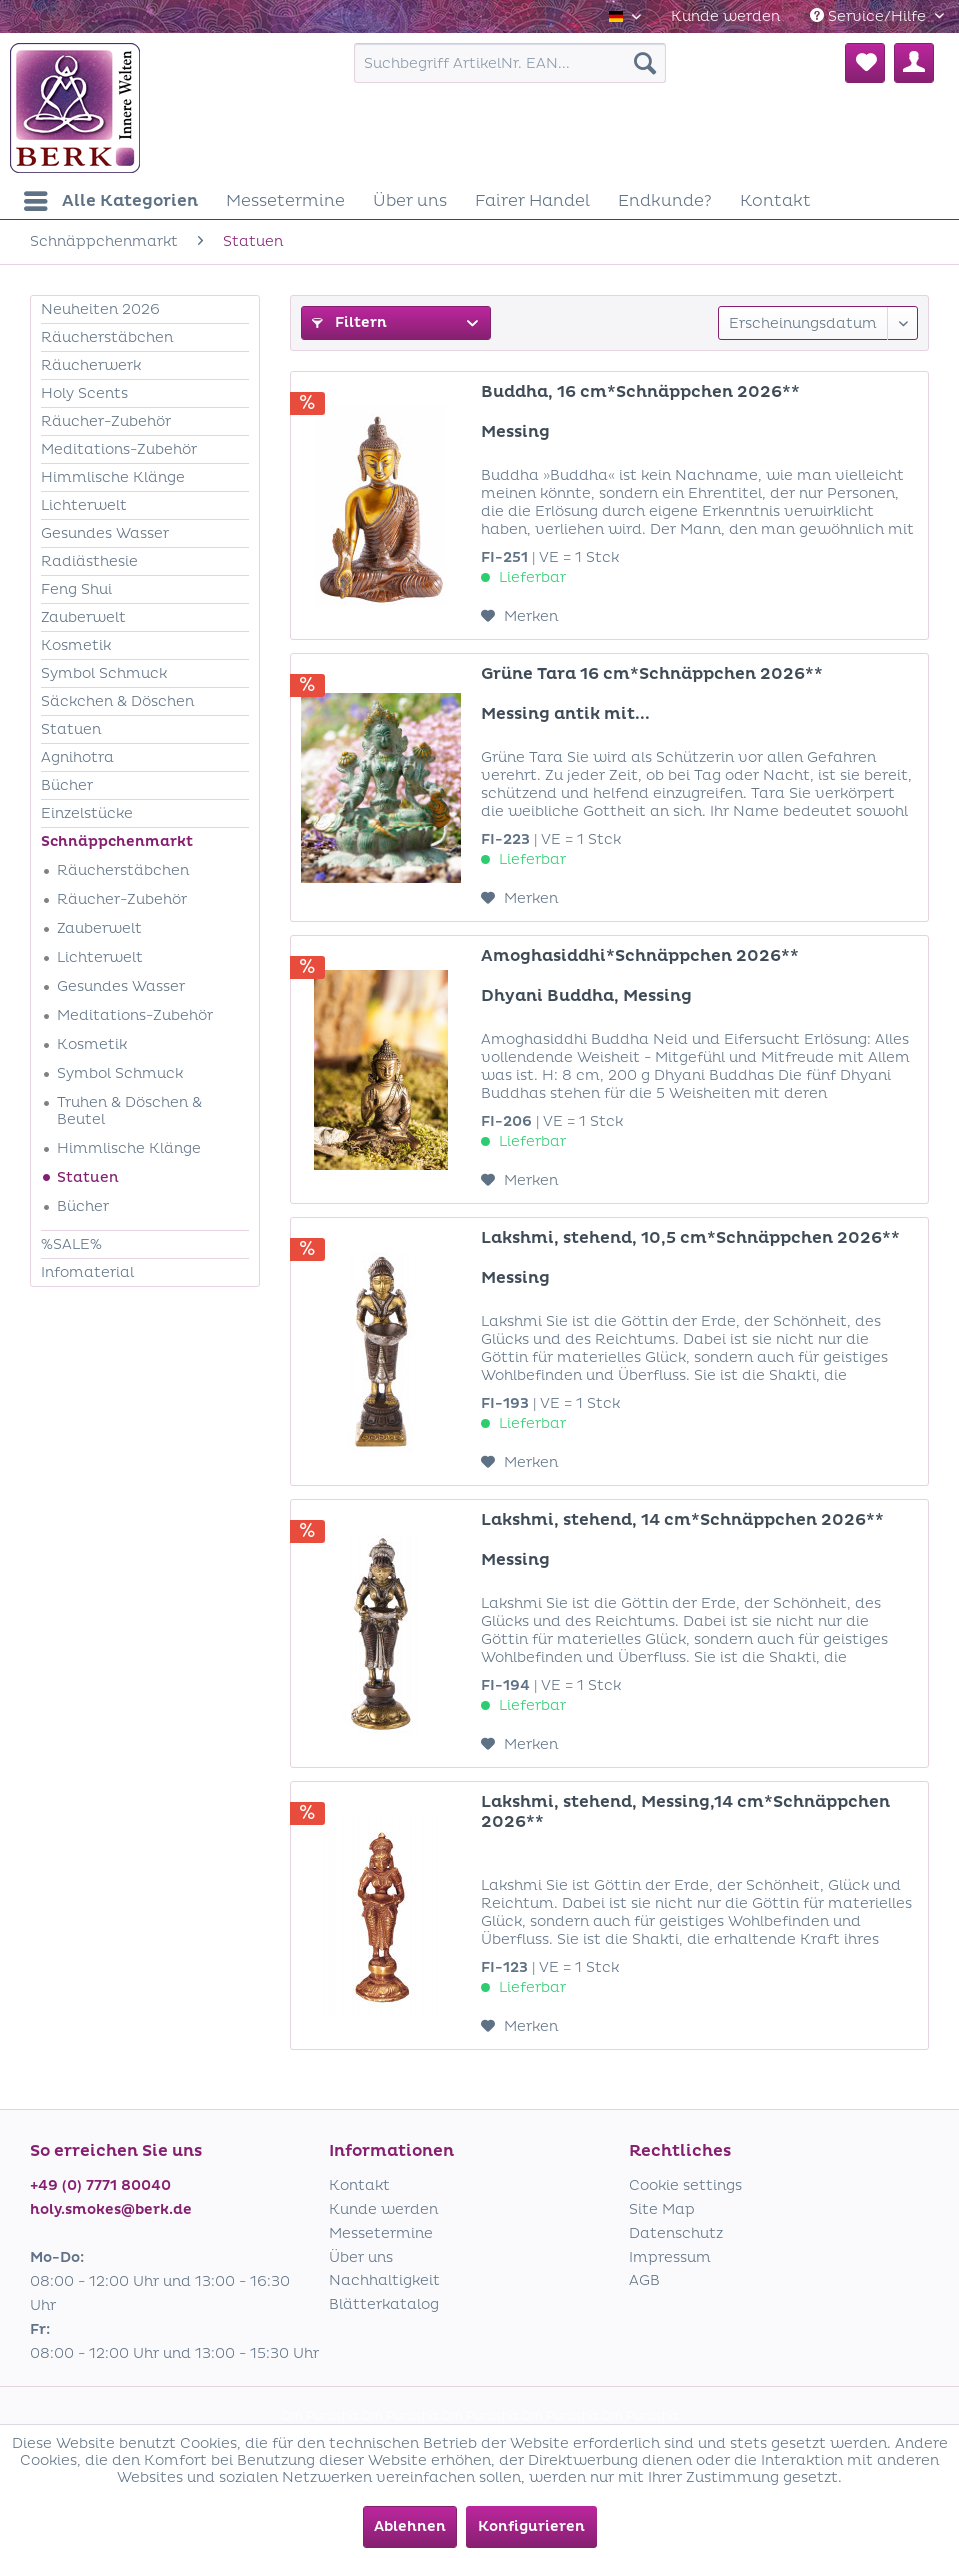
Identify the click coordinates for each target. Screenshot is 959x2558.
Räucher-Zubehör (106, 421)
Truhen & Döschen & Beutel (129, 1111)
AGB (644, 2280)
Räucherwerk (91, 365)
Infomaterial (87, 1272)
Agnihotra (77, 757)
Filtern (349, 322)
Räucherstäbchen (107, 337)
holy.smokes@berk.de (111, 2209)
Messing (515, 432)
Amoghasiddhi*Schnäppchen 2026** (640, 956)
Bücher (67, 785)
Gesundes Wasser (105, 533)
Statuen (71, 729)
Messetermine (381, 2233)
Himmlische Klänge (113, 477)
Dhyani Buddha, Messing (586, 996)
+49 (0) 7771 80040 (100, 2185)
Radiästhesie (89, 561)
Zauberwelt (83, 617)
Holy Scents (84, 393)
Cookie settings (685, 2185)
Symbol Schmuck (104, 673)
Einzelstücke (87, 813)
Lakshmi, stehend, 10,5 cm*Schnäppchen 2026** (690, 1238)
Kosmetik (76, 645)
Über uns (361, 2257)
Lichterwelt (84, 505)
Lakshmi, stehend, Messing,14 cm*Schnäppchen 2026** (685, 1812)
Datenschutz (676, 2233)
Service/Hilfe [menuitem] (870, 16)
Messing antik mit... (565, 714)
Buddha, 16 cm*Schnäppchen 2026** (640, 392)
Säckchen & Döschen (117, 701)
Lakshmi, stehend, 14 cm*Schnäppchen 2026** (682, 1520)
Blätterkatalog (384, 2304)
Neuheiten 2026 (100, 309)
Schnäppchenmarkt (117, 841)
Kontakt (359, 2185)
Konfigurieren (531, 2526)
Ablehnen (410, 2526)
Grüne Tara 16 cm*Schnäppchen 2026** (652, 674)
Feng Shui (76, 589)
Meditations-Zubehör (119, 449)
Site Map (662, 2209)
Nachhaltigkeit (384, 2280)
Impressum (670, 2257)
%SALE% (71, 1244)
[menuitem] (725, 16)
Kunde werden (725, 16)
